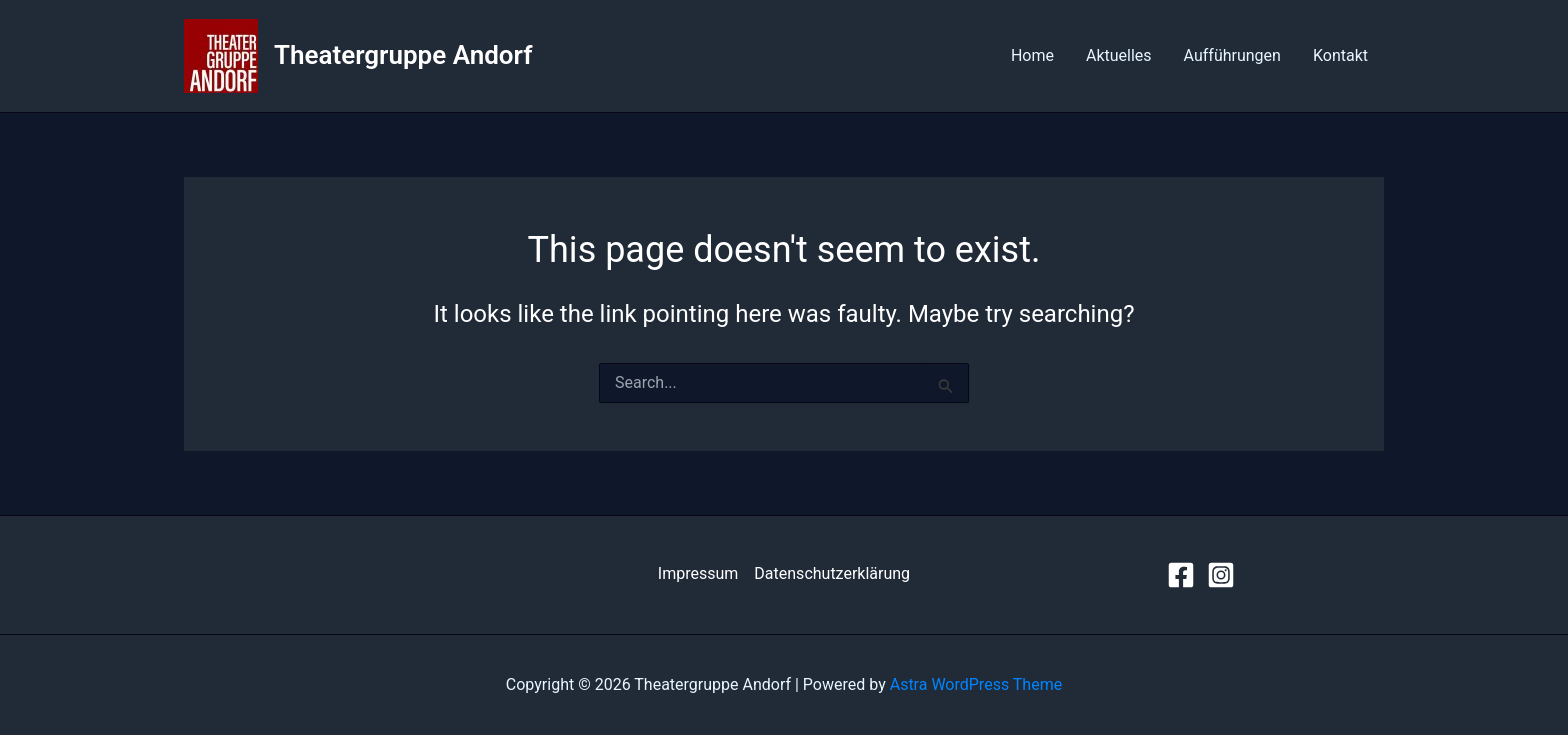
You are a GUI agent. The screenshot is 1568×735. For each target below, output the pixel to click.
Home (1032, 55)
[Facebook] (1181, 575)
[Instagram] (1221, 575)
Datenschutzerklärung (832, 573)
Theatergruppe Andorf (403, 55)
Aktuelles (1119, 55)
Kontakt (1340, 55)
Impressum (698, 573)
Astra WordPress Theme (976, 684)
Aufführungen (1232, 55)
